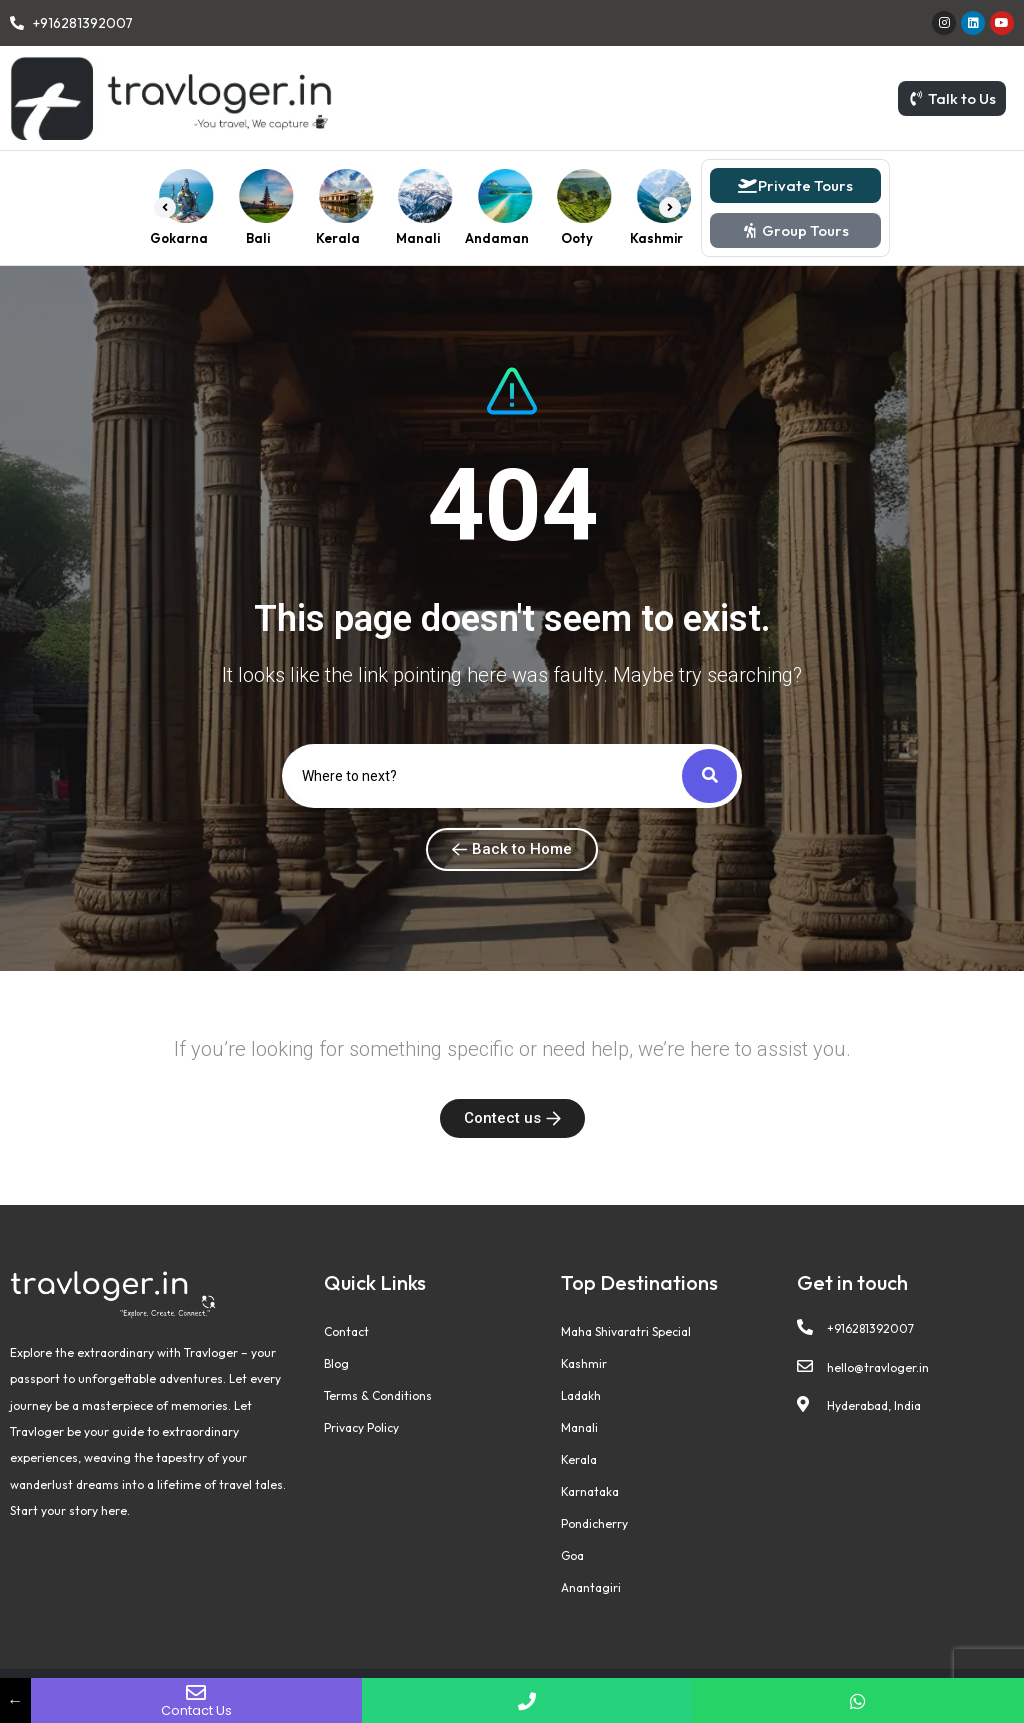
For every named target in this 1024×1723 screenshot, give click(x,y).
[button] (165, 208)
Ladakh (581, 1395)
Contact (346, 1331)
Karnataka (590, 1491)
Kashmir (584, 1363)
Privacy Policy (361, 1427)
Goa (572, 1555)
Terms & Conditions (378, 1395)
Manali (579, 1427)
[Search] (485, 776)
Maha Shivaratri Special (626, 1331)
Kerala (579, 1459)
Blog (336, 1363)
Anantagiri (591, 1587)
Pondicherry (594, 1523)
